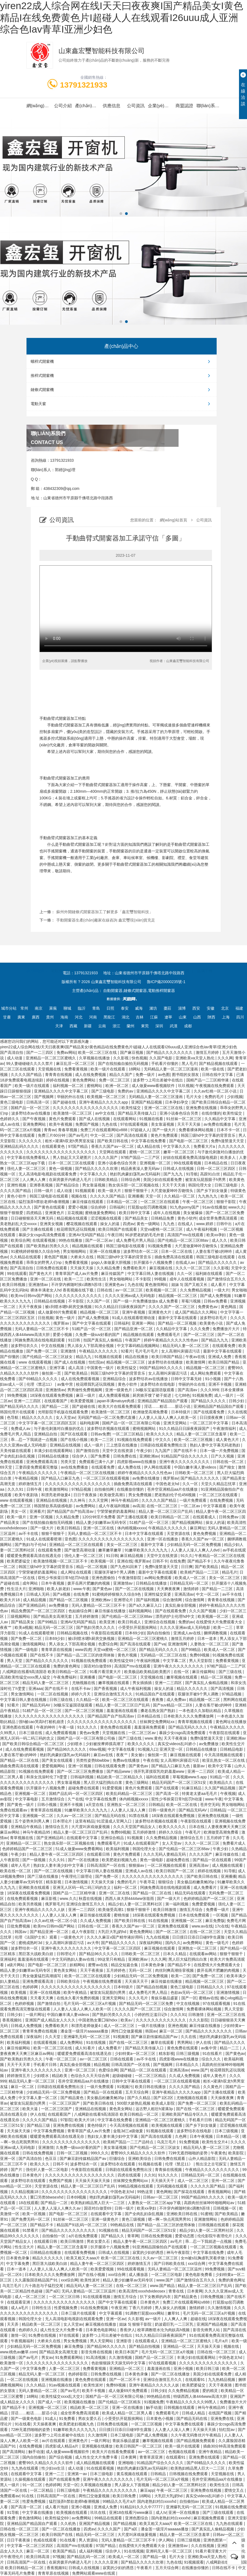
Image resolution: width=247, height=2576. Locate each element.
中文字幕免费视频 (49, 2131)
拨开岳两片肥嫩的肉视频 (89, 1583)
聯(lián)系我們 (208, 105)
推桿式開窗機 (122, 375)
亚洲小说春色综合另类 (179, 1113)
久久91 (150, 2175)
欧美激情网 (196, 1362)
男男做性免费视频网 (85, 1390)
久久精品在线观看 (26, 1257)
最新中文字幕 (152, 1544)
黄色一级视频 (61, 1168)
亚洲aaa (35, 1688)
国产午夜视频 (34, 1119)
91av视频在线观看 (65, 2385)
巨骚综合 (117, 2158)
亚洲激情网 (178, 1644)
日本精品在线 (216, 1163)
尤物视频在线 (84, 1682)
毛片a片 (221, 2341)
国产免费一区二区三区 (197, 2103)
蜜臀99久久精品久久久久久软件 (138, 2153)
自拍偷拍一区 (54, 2236)
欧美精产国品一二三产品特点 (129, 2142)
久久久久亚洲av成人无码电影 (130, 1295)
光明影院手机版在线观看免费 (63, 1412)
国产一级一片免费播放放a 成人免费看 (146, 1301)
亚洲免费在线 (223, 2418)
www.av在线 (202, 1926)
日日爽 (187, 1566)
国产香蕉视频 (106, 1688)
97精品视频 (81, 1489)
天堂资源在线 (179, 1533)
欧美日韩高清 (38, 2556)
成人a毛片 (20, 2307)
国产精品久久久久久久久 (47, 1660)
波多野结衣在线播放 (166, 1362)
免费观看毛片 (169, 1334)
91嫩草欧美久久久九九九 (147, 1550)
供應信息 (111, 105)
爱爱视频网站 (54, 1766)
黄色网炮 (164, 2191)
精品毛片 (229, 1572)
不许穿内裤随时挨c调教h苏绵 (77, 1284)
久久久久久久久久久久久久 (79, 1295)
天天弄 (13, 2324)
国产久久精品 (139, 2098)
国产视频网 (44, 1096)
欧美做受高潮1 (113, 1495)
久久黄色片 (213, 2086)
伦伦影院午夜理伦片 (215, 2236)
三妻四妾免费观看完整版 (37, 1467)
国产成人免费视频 (216, 1295)
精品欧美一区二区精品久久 (120, 1777)
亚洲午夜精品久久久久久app (104, 1102)
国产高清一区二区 (27, 2507)
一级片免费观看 (193, 1500)
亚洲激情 (68, 1351)
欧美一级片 (17, 1517)
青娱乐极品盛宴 (165, 1998)
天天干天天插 (174, 1185)
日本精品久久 (188, 2064)
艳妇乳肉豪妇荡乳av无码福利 (135, 1174)
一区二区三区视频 (147, 2424)
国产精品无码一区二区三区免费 (146, 2003)
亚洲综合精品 (113, 1838)
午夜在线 (150, 1760)
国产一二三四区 (40, 1052)
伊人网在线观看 (158, 1467)
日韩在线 (105, 1290)
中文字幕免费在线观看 (185, 2424)
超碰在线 (198, 2319)
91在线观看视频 (97, 2296)
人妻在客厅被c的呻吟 (214, 1251)
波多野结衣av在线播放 (31, 1113)
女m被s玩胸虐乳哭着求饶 (203, 2258)
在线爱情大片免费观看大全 (219, 1622)
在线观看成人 (205, 1517)
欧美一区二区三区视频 (194, 1439)
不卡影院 (144, 1279)
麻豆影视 (49, 1898)
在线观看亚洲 (19, 2302)
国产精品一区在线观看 (212, 1860)
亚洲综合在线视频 (160, 1622)
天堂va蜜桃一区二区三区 (162, 1229)
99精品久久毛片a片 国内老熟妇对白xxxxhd (140, 2501)
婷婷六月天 (81, 1694)
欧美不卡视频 (94, 2390)
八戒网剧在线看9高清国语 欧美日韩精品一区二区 (45, 1671)
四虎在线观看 (130, 2175)
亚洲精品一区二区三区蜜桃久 (51, 1058)
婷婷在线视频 (58, 1080)
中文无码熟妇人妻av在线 (73, 1959)
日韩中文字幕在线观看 (132, 2081)
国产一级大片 (164, 1130)
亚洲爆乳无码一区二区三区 (87, 2036)
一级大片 (221, 1290)
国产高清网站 (14, 2451)
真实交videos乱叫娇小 (177, 1744)
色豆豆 (51, 2158)
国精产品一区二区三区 (155, 2357)
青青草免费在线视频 (40, 2031)
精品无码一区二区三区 (54, 1627)
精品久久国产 (121, 1074)
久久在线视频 (203, 2545)
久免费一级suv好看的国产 (98, 1334)
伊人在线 (204, 2042)
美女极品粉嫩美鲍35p (196, 1882)
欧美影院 (236, 2153)
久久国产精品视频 (220, 1788)
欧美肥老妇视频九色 (120, 1860)
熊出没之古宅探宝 (212, 2164)
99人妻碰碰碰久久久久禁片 (30, 1063)
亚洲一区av (116, 2319)
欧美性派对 (90, 2280)
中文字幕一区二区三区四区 (118, 1948)
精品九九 (84, 1356)
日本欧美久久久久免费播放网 (189, 1716)
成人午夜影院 (83, 1931)
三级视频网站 (19, 1616)
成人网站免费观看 (206, 1373)
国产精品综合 (68, 1185)
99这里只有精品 (111, 1959)
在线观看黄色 (54, 1146)
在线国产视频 (220, 2413)
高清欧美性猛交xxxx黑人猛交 (25, 1677)
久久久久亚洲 (106, 2562)
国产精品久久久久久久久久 (170, 1052)
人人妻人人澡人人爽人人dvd (196, 1550)
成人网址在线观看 (76, 1572)
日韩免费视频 (212, 2296)
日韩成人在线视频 (179, 1168)
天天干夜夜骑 (221, 2385)
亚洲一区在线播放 (105, 1251)
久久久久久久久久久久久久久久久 (71, 2142)
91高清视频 (96, 2357)
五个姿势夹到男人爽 (33, 1821)
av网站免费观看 (158, 1577)
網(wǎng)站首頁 (38, 105)
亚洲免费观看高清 (42, 1461)
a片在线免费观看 (83, 2236)
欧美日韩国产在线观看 (118, 1229)
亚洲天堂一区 (172, 1749)
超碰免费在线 (178, 1860)
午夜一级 (67, 1727)
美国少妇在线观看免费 (163, 1179)
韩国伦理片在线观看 (18, 1412)
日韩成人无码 (38, 1594)
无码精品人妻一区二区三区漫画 (171, 1069)
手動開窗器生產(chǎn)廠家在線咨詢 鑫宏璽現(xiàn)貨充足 (105, 920)
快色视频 (139, 1058)
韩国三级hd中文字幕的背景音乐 (208, 1135)
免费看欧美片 (135, 1268)
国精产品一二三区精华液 (208, 1080)
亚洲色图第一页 (217, 2540)
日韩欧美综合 (69, 1981)
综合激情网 (173, 1600)
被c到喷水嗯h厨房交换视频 (69, 1306)
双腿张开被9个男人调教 (115, 1572)
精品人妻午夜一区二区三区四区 (57, 1854)
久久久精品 (36, 2385)
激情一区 (18, 2335)
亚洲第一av (77, 2474)
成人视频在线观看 (228, 1865)
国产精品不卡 (199, 1561)
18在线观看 (28, 2203)
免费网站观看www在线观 (94, 2573)
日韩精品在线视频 (50, 1301)
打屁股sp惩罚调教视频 (148, 1207)
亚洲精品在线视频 (66, 1445)
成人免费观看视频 (115, 1395)
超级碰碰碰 (122, 2075)
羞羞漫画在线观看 (123, 1710)
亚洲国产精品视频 (147, 1102)
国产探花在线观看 (190, 2191)
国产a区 (52, 2291)
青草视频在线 (22, 1838)
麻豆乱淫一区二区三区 (76, 1063)
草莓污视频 (191, 1301)
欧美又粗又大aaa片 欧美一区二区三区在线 (103, 2258)
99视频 (160, 1279)
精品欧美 (60, 2075)
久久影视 (121, 1058)
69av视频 (97, 1749)
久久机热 (68, 2523)
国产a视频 (62, 1594)
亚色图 (70, 1539)
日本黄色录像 (153, 1965)
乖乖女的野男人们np (44, 1262)
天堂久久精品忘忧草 (219, 1484)
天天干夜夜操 (30, 1306)
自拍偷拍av (189, 2501)
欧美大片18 (10, 1600)
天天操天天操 (82, 1268)
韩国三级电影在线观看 (49, 1196)
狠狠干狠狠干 (136, 1190)
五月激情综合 (53, 1799)
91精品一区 (220, 1777)
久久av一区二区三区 (75, 1815)
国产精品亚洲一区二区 (134, 1329)
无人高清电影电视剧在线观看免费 (48, 1174)
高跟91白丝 (210, 1174)
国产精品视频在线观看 (219, 1063)
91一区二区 (32, 2485)
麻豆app (147, 2490)
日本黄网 (195, 2291)
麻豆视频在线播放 (101, 2324)
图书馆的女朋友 (186, 1074)
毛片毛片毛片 (147, 1351)
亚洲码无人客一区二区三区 (169, 2551)
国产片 (17, 2169)
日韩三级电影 (226, 1185)
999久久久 (99, 2153)
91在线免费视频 (94, 2307)
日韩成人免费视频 (27, 2025)
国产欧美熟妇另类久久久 (48, 1246)
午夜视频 (228, 1793)
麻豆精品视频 (132, 1555)
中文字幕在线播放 (38, 2512)
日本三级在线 (31, 1733)
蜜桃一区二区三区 (145, 1152)
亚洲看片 (37, 1511)
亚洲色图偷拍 (104, 1577)
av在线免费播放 (75, 1467)
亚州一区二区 (223, 2180)
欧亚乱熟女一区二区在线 (224, 1760)
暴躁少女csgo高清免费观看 (42, 1235)
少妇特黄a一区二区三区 (136, 2053)
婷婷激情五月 (30, 1484)
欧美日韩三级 (208, 2368)
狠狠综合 (166, 1882)
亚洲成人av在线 (187, 1633)
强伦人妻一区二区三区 (27, 1168)
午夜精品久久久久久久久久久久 (212, 2169)
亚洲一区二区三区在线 (164, 1107)
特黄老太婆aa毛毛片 (200, 1793)
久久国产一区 (99, 1301)
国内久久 (173, 1942)
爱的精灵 (210, 2390)
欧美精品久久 (221, 1782)
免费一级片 (146, 1074)
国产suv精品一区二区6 (173, 1705)
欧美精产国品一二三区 (200, 1572)
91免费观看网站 (69, 2357)
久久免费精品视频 (196, 1290)
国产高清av (188, 1390)
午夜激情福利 (225, 1428)
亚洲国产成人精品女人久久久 (50, 2020)
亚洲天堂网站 (175, 1423)
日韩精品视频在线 (73, 1633)
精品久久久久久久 (38, 1417)
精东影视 (54, 1882)
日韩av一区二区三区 (161, 2197)
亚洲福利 (7, 1959)
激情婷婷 (191, 1589)
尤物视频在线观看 (192, 2098)
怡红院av (96, 1362)
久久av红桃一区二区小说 (216, 1091)
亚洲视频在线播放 (57, 2379)
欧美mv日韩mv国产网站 (32, 1295)
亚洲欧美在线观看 (34, 1887)
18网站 (135, 1069)
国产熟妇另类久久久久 (96, 1627)
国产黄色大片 (41, 1273)
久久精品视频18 (25, 2191)
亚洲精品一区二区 (179, 2346)
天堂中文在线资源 (118, 1450)
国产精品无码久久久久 (20, 1406)
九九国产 (163, 1450)
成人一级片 (224, 1395)
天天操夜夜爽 (223, 2098)
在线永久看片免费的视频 (78, 1998)
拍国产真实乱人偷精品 (103, 1340)
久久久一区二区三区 (193, 1268)
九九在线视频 (158, 1937)
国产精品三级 (39, 2125)
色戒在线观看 (45, 2540)
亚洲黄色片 (55, 1212)
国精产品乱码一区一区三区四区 (76, 1793)
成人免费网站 (72, 2042)
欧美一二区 (180, 1976)
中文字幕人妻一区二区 (38, 2098)
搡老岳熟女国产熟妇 (158, 1710)
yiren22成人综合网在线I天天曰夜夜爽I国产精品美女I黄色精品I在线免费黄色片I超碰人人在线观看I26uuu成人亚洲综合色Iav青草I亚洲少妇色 (121, 17)
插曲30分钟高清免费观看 (224, 2446)
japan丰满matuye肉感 (116, 1401)
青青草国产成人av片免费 (77, 1273)
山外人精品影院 (202, 2158)
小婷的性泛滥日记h (151, 2014)
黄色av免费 (89, 1733)
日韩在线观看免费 (110, 1766)
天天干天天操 (189, 1124)
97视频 (59, 2556)
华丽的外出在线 (71, 1096)
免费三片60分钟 (52, 1135)
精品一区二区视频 (92, 1566)
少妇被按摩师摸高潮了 (105, 1744)
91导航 (192, 1174)
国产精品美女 (137, 1218)
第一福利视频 (177, 1904)
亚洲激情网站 (206, 2219)
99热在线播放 (71, 1240)
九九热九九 (208, 1196)
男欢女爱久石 (99, 2241)
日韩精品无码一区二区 (189, 1583)
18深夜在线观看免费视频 (52, 1395)
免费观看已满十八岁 (97, 1461)
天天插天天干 (137, 1981)
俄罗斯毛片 (54, 1904)
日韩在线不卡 (224, 2568)
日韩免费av (229, 1517)
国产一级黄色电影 (27, 2418)
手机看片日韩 (45, 2064)
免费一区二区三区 (115, 1080)
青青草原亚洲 (151, 2457)
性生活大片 (16, 1589)
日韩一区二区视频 (73, 2153)
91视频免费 (202, 1395)
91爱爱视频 (112, 1788)
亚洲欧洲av (149, 1456)
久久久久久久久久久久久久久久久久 (153, 1876)
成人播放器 (139, 2274)
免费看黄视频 (76, 1069)
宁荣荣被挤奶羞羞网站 (117, 1511)
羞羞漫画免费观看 (150, 1727)
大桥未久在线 (82, 1257)
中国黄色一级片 (101, 1368)
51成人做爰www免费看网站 (79, 1849)
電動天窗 (122, 403)
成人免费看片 (205, 1887)
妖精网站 (78, 1965)
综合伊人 (80, 1456)
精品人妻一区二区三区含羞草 (202, 1434)
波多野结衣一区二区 (141, 1251)
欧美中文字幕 (220, 1766)
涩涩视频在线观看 (107, 1218)
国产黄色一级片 (21, 1804)
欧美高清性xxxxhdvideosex (142, 2291)
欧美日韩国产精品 (168, 1356)
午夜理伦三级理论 (77, 1876)
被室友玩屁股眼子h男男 (206, 1179)
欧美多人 (228, 1157)
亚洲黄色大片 (160, 1312)
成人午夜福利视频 (202, 1229)
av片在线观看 (54, 2440)
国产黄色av (102, 1589)
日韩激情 (196, 2014)
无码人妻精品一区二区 (38, 2390)
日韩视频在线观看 (214, 2225)
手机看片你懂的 (165, 1063)
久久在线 (189, 2036)
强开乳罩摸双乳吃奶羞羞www (159, 1771)
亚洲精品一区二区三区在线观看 (76, 1544)
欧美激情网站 (57, 1489)
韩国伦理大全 (200, 1185)
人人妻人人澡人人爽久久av (58, 2208)
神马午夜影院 (178, 2252)
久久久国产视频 (203, 1611)
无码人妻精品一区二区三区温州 (175, 2269)
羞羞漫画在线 (159, 2368)
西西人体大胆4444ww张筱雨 (130, 1898)
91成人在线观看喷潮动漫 (134, 1317)
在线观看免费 (224, 1345)
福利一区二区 (126, 1887)
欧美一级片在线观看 (108, 1069)
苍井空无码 (209, 1804)
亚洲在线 (124, 1561)
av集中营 (65, 1384)
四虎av (129, 1224)
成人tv (161, 2512)
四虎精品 (34, 1212)
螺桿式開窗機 (122, 361)
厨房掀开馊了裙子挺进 (152, 1395)
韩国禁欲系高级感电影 (54, 1506)
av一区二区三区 (129, 1290)
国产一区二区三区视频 (84, 1710)
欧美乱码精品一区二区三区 (129, 1793)
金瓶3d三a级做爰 (128, 2131)
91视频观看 (85, 1190)
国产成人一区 (50, 2402)
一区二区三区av (142, 1733)
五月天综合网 (137, 2092)
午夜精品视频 (27, 1478)
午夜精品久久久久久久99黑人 (191, 2402)
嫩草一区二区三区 (179, 1152)
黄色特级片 (97, 2125)
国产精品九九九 (215, 1340)
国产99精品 (48, 1622)
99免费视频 (17, 1395)
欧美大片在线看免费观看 (120, 1406)
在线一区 (182, 1671)
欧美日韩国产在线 (58, 2534)
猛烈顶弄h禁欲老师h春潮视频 (44, 1201)
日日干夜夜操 (85, 1495)
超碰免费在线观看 (84, 1788)
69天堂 (6, 1467)
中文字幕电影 (27, 1799)
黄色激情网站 (157, 1284)
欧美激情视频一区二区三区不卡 (61, 1561)
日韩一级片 (44, 1190)
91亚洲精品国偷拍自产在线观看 (160, 2247)
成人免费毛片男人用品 (136, 1240)
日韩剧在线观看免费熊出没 (164, 1445)
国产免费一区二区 (42, 1351)
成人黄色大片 (228, 1439)
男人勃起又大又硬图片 (72, 1157)
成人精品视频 (35, 1600)
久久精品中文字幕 (220, 1119)
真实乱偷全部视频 (181, 1605)
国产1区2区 (163, 2098)
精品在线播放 (137, 1356)
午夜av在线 (195, 1356)
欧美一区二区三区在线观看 (126, 1699)
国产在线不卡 (186, 1450)
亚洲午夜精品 (210, 2451)
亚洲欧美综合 (140, 2158)
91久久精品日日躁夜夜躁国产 (120, 1306)
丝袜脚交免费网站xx (158, 1721)
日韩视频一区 (225, 2208)
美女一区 (19, 1511)
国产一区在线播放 (84, 1860)
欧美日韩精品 (69, 1528)
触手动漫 (153, 2407)
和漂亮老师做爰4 (56, 1495)
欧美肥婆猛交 (19, 1561)
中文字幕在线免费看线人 (29, 1157)
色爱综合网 (108, 1644)
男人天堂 (15, 1660)
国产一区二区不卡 (125, 2379)
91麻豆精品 (192, 1788)
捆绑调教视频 (216, 1633)
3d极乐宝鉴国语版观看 (156, 1390)
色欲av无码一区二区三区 (192, 1992)
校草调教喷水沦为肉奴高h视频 (164, 2330)
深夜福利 (34, 2036)
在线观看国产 (56, 1401)
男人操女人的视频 (171, 2307)
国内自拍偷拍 (159, 1633)
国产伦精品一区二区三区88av (183, 1240)
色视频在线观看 (182, 2451)
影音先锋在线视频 (97, 2352)
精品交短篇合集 (125, 1965)
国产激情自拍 (88, 1450)
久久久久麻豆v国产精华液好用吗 (115, 1937)
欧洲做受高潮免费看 (151, 1412)
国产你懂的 (10, 1356)
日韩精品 (156, 1804)
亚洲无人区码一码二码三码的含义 (82, 1887)
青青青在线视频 (59, 1074)
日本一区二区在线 (177, 1251)
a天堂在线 (95, 1804)
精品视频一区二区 (205, 1699)
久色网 (181, 2136)
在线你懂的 (211, 1113)
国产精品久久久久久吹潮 (97, 1168)
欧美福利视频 (118, 1849)
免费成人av (21, 1428)
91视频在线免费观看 (135, 1439)
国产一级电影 (27, 1649)
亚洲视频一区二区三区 (48, 2407)
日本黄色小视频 (160, 2418)
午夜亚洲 (118, 2307)
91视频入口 (148, 1749)
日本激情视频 (77, 1882)
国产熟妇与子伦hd (31, 1544)
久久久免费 (200, 1329)
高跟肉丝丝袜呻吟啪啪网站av (209, 2203)
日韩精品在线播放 (54, 1456)
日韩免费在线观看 (52, 1268)
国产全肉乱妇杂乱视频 (144, 2214)
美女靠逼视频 (163, 1124)
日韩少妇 (237, 1401)
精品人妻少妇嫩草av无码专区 (102, 1522)
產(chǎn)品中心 (87, 105)
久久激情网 (98, 2435)
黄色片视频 (128, 1655)
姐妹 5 (176, 1284)
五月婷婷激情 (87, 1616)
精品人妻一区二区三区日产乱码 (166, 1511)
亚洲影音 (124, 2341)
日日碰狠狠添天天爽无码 (32, 1218)
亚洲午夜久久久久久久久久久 (185, 1461)
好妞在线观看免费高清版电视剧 (190, 1157)
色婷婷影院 (78, 2374)
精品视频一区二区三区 (178, 1295)
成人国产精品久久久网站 (196, 1312)
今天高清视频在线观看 (224, 1755)
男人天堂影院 (201, 1660)
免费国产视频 (87, 1124)
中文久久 (163, 1439)
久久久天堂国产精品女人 (135, 1826)
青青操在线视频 (169, 2169)
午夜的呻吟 (46, 1727)
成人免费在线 (130, 1467)
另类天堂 (68, 1461)
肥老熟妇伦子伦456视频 (176, 1495)
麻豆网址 (197, 1528)
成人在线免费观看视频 (80, 1379)
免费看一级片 (218, 1909)
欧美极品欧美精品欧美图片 (148, 1671)
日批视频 (45, 1317)
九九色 (169, 1224)
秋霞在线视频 (91, 1898)
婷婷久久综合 (171, 1832)
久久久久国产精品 (27, 1074)
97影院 (66, 2120)
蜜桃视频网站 (144, 1428)
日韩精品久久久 (211, 1987)
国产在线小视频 (74, 1439)
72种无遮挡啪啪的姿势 (188, 2153)
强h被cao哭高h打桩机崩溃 (41, 1721)
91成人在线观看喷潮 (44, 1539)
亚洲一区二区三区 (81, 2070)
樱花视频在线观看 (82, 1224)
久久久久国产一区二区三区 (172, 1306)
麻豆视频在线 (161, 1268)
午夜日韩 (115, 1235)
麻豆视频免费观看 (209, 2518)
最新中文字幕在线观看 (178, 1317)
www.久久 (68, 1898)
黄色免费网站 (84, 1080)
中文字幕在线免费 (101, 1799)
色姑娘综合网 (80, 1611)
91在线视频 (158, 1920)
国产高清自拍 (12, 1052)
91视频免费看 (160, 1246)
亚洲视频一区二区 (156, 1163)
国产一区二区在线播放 (171, 2374)
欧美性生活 (97, 1279)
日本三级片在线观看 (79, 2313)
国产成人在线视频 (95, 1119)
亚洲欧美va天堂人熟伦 (196, 1058)
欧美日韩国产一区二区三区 (139, 2446)
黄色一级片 (65, 1317)
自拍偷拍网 (104, 1489)
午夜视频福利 (23, 2341)
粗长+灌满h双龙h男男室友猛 (70, 1141)
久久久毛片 (139, 1998)
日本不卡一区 (229, 1130)
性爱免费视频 (34, 2501)
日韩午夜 (34, 1489)
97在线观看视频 (134, 1124)
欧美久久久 (40, 2164)
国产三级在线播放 (43, 1876)
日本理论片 (63, 1821)
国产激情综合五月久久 (226, 1279)
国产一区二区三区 (200, 1334)
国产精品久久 (113, 2236)
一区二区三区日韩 (65, 2296)
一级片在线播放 (152, 2025)
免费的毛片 (214, 1096)
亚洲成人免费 (220, 1356)
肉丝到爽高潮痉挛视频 (175, 1970)
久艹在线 (75, 1799)
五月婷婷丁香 (218, 1838)
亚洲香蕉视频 (42, 1185)
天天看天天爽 (42, 1998)
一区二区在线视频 (53, 1694)
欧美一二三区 (103, 1439)
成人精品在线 (149, 1146)
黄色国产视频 (56, 1257)
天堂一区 (153, 1196)
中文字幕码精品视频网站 (139, 1345)
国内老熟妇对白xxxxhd (171, 2518)
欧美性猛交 (131, 1107)
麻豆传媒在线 (227, 1854)
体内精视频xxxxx (131, 1528)
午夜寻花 (148, 1882)
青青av (50, 1130)
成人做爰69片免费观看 (58, 1312)
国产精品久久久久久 (209, 1401)
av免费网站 (86, 1506)
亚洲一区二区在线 (46, 1279)
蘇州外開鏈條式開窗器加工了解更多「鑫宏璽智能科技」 (104, 912)
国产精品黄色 (72, 2098)
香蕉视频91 (12, 2020)
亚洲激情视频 (228, 1992)
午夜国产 (133, 1340)
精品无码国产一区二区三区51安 (179, 1782)
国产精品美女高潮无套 (53, 1616)
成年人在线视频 (167, 1212)
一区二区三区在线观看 (160, 1201)
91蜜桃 (207, 2214)
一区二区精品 (42, 2490)
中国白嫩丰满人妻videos (195, 1467)
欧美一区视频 (34, 2214)
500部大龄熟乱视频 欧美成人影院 (146, 2103)
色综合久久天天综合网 (90, 2075)
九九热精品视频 (222, 2379)
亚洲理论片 (124, 1600)
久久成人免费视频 (96, 1920)
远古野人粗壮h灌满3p (155, 2109)
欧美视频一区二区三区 (107, 1096)
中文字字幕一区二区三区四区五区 (48, 1423)
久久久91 (15, 1489)
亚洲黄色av (115, 1284)
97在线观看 (69, 2335)
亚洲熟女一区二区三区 (127, 1804)
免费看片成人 (234, 1843)
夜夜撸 (158, 1699)
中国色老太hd (168, 1484)
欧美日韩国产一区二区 (175, 1871)
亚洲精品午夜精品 (27, 1826)
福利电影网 (90, 1423)
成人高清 (76, 1368)
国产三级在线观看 (219, 2512)
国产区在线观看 (74, 1434)
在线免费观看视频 (23, 1898)
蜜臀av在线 (98, 1965)
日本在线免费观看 (195, 1915)
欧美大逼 (30, 2109)
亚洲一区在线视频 (46, 1992)
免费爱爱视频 (204, 1904)
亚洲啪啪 (36, 1589)
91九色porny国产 (185, 1207)
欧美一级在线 (213, 1069)
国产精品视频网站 (188, 1522)
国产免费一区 (107, 1876)
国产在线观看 (167, 1788)
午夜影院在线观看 (107, 1633)
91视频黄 (135, 1838)
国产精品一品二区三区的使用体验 (86, 1655)
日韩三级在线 (61, 1699)
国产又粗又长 (196, 1284)
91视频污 (125, 2086)
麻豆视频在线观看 (186, 1755)
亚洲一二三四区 (28, 1401)
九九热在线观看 (25, 2468)
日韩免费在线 (125, 1456)
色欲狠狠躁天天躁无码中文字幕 (119, 2363)
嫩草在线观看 (163, 2042)
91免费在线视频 (42, 2335)
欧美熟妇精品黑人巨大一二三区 (98, 2203)
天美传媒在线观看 (16, 1450)
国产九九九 (173, 1174)
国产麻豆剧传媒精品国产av (155, 2036)
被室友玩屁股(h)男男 (108, 1992)
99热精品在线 (122, 2225)
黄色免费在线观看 (116, 1727)
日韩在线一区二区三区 (217, 2352)
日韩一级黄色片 (162, 1810)
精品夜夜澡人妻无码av (141, 1168)
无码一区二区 (141, 1970)
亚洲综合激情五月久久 (114, 1694)
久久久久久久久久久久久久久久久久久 (86, 1107)
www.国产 (199, 2070)
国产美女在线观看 (58, 1760)
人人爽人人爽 (34, 1179)
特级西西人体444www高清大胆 (200, 2396)
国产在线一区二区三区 (129, 2042)
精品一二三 (230, 2048)
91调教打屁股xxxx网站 (145, 2313)
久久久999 (209, 1390)
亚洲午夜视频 (134, 1312)
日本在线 (197, 1826)
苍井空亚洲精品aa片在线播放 (173, 1489)
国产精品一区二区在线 (20, 1760)
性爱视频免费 (66, 2307)
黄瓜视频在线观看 (132, 2474)
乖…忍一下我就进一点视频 (34, 1439)
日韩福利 (117, 1207)
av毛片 (176, 2241)
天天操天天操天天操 (93, 2180)
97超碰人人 (140, 1130)
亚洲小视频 (184, 2368)
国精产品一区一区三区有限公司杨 (131, 1423)
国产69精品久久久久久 (38, 1379)
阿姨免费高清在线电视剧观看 (40, 1340)
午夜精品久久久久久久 (99, 1351)
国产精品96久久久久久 (67, 1749)
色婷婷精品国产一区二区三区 (28, 1849)
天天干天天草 (19, 2064)
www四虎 (83, 1649)
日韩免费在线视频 (107, 2374)
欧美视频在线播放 (80, 2402)
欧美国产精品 (65, 2551)
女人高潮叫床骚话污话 (181, 1351)
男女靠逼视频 (94, 1185)
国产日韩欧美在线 (170, 2263)
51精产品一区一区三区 (92, 1329)
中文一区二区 (102, 1135)
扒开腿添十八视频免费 (153, 1262)
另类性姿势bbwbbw (93, 1760)
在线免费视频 (222, 1500)
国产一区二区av (99, 1240)
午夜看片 (145, 2568)
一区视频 (221, 1915)
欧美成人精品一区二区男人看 (127, 2413)
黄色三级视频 (134, 2219)
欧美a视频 (23, 1627)
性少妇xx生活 (53, 2468)
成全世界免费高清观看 (218, 1218)
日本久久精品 (175, 1954)
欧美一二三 (74, 1279)
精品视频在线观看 (73, 1218)
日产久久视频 (223, 1456)
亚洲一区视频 (42, 1517)
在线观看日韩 (99, 1854)
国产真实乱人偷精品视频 (207, 1682)
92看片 (127, 1351)
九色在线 (110, 1124)
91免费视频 (189, 2142)
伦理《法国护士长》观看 (36, 1937)
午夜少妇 (144, 1450)
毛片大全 (194, 1096)
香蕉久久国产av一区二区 (113, 1146)
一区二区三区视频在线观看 (214, 2247)
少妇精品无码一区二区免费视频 (194, 1544)
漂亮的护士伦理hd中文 (175, 1616)
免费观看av (10, 2496)
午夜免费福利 (65, 1677)
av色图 (164, 1074)
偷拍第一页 (52, 1373)
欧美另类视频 (30, 1904)
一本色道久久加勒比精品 (200, 1710)
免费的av (126, 1091)
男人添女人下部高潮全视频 (91, 1345)
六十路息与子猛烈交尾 (44, 2285)
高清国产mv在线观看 (185, 1235)
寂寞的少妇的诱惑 (148, 2252)
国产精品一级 (155, 2556)
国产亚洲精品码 (32, 1605)
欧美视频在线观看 (168, 2125)
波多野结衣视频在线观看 (109, 1428)
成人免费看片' (110, 2048)
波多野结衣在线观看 (118, 2164)
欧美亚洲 (107, 1622)
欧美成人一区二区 (191, 1577)
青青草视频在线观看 (196, 1721)
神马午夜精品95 (125, 1500)
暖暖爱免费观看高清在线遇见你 (34, 1555)
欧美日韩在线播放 (151, 2086)
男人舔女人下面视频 (132, 2485)
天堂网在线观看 (113, 1152)
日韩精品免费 (163, 1218)
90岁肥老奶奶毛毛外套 (145, 1235)
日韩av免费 (100, 1434)
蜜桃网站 (95, 1085)
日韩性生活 (42, 2307)
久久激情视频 (220, 2307)
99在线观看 (17, 1273)
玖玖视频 (185, 1085)
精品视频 (101, 2064)
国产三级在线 (231, 1671)
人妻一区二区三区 (65, 2368)
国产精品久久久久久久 (218, 1262)
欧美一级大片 (110, 1190)
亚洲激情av (38, 1284)
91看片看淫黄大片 (106, 1671)
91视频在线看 (151, 1119)
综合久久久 (211, 2059)
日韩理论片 (67, 1954)
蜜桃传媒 (122, 1915)
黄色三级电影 (12, 1102)
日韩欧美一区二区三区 (195, 1473)
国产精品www (119, 1771)
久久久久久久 (30, 1141)
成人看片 (219, 1284)
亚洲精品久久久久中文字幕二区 (61, 1091)
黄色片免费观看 (63, 1119)
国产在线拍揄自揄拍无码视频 (123, 1063)
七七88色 (182, 1395)
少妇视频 (235, 1096)
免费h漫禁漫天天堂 (228, 1141)
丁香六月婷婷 (141, 2307)
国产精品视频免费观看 (196, 2440)
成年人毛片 (21, 1865)
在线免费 (177, 1561)
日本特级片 (181, 1412)
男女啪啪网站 (75, 1251)
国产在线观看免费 (209, 1412)
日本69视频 (77, 2197)
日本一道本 (207, 1638)
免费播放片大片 (227, 1329)
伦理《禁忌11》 (40, 1384)
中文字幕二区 (175, 1660)
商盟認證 (184, 105)
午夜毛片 (193, 1832)
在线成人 (186, 1224)
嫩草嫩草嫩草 (110, 1550)
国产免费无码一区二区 (31, 2219)
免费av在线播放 (127, 1760)
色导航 (13, 1417)
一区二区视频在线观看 (167, 1865)
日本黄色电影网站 (102, 2330)
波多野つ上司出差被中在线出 (158, 1080)
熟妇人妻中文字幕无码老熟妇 (215, 1445)
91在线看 (23, 2424)
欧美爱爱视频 (82, 1401)
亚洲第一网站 (144, 1323)
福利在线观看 (158, 1777)
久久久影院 (198, 2020)
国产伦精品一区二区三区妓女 (48, 1356)
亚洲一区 (8, 2158)
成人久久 (220, 1240)
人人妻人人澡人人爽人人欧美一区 (168, 1417)
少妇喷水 (75, 1744)
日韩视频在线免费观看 (189, 2474)
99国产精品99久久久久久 (161, 1368)
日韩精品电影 (232, 1749)
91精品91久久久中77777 (142, 2507)
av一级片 (153, 2319)
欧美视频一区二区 (162, 1290)
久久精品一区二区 (180, 1196)
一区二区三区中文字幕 (209, 1423)
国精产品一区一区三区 (31, 1107)
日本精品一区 (228, 2136)
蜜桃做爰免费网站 (101, 1212)
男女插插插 (142, 1682)
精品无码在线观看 (191, 1893)
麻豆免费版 (215, 1920)
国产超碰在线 (65, 1102)
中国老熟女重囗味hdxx (98, 2020)
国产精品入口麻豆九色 (61, 1478)
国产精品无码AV (36, 1705)
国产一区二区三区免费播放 (80, 1771)
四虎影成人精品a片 (62, 2446)
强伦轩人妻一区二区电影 (47, 2169)
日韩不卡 (160, 1561)
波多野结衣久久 (25, 1345)
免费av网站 (66, 1052)
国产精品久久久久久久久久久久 (69, 2230)
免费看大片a (204, 1146)
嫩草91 (174, 2313)
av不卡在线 (28, 1533)
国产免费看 (101, 1456)
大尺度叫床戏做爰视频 (91, 1826)
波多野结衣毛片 (214, 1317)
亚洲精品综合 (115, 1379)
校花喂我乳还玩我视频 (76, 1229)
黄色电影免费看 (199, 2274)
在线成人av (186, 1262)
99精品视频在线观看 (136, 2186)
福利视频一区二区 (69, 1085)
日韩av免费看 (216, 1301)
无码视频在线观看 (172, 2186)
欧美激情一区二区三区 (73, 1113)
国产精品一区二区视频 (178, 1323)
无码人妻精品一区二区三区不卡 (42, 1329)
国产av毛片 (78, 1135)
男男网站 (185, 2042)
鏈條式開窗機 (122, 389)
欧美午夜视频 (61, 1124)
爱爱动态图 (185, 2236)
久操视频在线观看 (31, 2479)
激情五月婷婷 (208, 1052)
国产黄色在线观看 (50, 1207)
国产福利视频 (148, 1600)
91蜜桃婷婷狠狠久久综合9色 (36, 1251)
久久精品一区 (88, 1699)
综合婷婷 (99, 1207)
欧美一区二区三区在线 (98, 1052)
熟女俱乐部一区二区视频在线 (134, 1185)
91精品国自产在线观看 (156, 1694)
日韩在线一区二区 (229, 1461)
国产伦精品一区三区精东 (120, 2402)
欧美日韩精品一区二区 (170, 1517)
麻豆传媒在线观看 (88, 1201)
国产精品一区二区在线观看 (144, 2070)
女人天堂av (65, 1417)
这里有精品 (84, 1821)
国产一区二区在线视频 (135, 1589)
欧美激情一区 (12, 2363)
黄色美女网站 (66, 1970)
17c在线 (222, 1926)
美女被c (138, 1755)
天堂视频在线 (50, 1069)
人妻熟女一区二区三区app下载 (155, 2203)
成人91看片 (85, 2048)
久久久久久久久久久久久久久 (161, 2020)
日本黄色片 (32, 2175)
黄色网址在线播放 (231, 1721)
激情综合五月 (57, 1826)
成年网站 (30, 1583)
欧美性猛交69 (122, 1660)
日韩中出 (224, 1224)
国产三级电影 (103, 1091)
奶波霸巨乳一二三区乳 (175, 2324)
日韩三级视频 (188, 2053)
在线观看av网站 (203, 1954)
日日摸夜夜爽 (212, 1417)
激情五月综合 (191, 1909)
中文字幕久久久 (177, 1146)
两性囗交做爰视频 (127, 2031)
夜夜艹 (6, 1627)
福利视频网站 (141, 1611)
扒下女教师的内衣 (156, 2296)
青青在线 (176, 2291)
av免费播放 (59, 1605)
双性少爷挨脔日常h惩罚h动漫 (63, 1577)
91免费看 (67, 2418)
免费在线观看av (14, 1810)
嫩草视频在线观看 (182, 1677)
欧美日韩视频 (14, 1284)
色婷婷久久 (10, 1119)
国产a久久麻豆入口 (146, 1605)
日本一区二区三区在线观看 (72, 1163)
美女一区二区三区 (123, 1544)
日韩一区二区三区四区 (217, 1168)
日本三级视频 (227, 2131)
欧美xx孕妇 (216, 1235)
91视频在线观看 (108, 1356)
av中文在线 (105, 1113)
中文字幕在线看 (122, 1749)
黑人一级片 (10, 2485)
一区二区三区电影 (167, 2274)
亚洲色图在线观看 (18, 1727)
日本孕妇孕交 (177, 1102)
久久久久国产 (106, 1157)
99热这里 (145, 2191)
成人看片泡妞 (57, 2507)
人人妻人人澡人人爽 (129, 1810)
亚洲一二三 (55, 2474)
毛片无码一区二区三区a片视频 (90, 2003)
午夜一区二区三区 (198, 1201)
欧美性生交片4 (215, 2142)
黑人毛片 (189, 1063)
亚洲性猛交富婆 (158, 1594)
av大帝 (93, 1942)
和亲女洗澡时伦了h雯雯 (47, 1777)
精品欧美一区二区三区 (42, 2324)
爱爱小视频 (78, 1207)
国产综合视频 (61, 2457)
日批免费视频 (19, 1926)
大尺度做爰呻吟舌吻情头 (172, 1190)
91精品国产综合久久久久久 (185, 1456)
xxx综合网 (197, 2263)
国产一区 (189, 1998)
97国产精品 (78, 1146)
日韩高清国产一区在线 (106, 1865)
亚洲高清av (184, 1594)
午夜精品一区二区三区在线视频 (88, 1473)
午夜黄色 (218, 2153)
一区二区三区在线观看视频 (106, 1478)
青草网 (133, 2236)
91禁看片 (30, 2230)
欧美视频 (19, 1992)
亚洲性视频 (17, 1185)
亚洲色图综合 (137, 2518)
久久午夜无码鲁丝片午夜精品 (196, 2435)
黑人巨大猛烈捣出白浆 (103, 1782)
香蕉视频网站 (220, 2191)
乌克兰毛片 (167, 2142)
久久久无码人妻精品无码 (165, 1854)
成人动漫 (15, 1058)
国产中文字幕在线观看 (92, 1323)
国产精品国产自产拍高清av (71, 1511)
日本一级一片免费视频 (220, 1450)
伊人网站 (166, 2540)
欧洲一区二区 (117, 1085)
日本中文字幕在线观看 (144, 1533)
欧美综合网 (20, 1240)
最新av (199, 1766)
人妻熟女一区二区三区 (210, 1644)
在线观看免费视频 (80, 2252)
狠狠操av (137, 1865)
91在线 (28, 2496)
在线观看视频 (44, 1240)
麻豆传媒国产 (113, 1273)
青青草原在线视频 (57, 1649)
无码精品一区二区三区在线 (164, 1655)
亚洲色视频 (177, 2025)
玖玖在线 (98, 2512)
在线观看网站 (125, 1119)
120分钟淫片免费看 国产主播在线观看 (115, 1517)
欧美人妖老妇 (59, 1589)
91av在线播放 (214, 1207)
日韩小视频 (47, 1804)
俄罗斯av (61, 1323)
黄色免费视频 (205, 1533)
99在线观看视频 (188, 1163)
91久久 (186, 1555)
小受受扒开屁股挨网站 (138, 1627)
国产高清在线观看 (132, 1135)
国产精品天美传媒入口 (138, 1113)
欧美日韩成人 (130, 1622)
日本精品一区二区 (123, 1201)
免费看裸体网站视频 (196, 1130)
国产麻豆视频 (132, 1052)
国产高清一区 (168, 1793)
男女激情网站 (23, 1694)
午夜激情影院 (130, 1577)
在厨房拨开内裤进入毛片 (70, 1179)
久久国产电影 (161, 1058)
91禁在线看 (139, 1815)
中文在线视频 (53, 1345)
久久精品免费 (109, 1268)
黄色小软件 (17, 1196)
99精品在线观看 (108, 2518)
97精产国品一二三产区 (141, 1157)
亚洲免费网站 (35, 1124)
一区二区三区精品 (128, 1434)
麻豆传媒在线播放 (111, 1611)
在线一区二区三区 (163, 1506)
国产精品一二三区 (218, 1589)
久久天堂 (53, 2036)
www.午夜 (81, 1589)
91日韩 (74, 1340)
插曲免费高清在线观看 (174, 1257)
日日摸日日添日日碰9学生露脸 (199, 1937)
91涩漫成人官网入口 (115, 1821)
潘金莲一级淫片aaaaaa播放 (84, 2031)
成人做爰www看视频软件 (154, 1085)
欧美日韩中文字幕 (135, 1212)
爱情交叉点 (234, 2490)
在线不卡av (81, 1688)
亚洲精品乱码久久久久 (20, 1146)
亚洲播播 (135, 1196)
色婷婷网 (30, 1987)
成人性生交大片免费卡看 (62, 2330)
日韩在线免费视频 (38, 2153)
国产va (160, 1644)
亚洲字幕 (57, 1368)
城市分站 (9, 1008)
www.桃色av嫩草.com (18, 2352)
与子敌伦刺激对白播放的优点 (59, 1428)
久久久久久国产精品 (108, 1196)
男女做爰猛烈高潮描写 (42, 1976)
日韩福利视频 (82, 1777)
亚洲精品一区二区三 (24, 1843)
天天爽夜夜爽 (169, 1589)
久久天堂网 (99, 1500)
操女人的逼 (110, 1224)
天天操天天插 (205, 2429)
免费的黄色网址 (67, 1666)
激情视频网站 (34, 1644)
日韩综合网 (131, 1179)
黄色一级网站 (149, 1224)
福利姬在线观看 (209, 1273)
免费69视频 (200, 1655)
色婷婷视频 (25, 2003)
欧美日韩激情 (165, 1909)
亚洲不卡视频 (220, 1384)
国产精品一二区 (56, 1406)
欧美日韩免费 (125, 2496)
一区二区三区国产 (65, 2103)
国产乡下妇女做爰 (212, 1190)
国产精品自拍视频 (152, 1987)
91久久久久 (87, 1727)
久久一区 (185, 1273)
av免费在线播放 (218, 1124)
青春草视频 (68, 1130)
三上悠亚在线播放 (122, 1445)
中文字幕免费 (18, 2263)
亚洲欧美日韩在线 (182, 2214)
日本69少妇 (135, 1633)
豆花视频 (75, 1212)
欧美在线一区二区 (16, 1871)
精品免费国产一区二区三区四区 (38, 1611)
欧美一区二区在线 (182, 1804)
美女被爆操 (193, 1212)
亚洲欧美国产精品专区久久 (185, 2114)
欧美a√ (127, 2020)
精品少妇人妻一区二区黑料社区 (135, 1904)
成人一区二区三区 (119, 2025)
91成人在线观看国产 (142, 1843)
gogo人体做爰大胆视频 (111, 1262)
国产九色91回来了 (126, 1566)
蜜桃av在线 (208, 1998)
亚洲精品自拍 (46, 1434)
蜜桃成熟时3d (30, 1942)
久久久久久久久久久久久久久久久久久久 (61, 1152)
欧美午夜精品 (75, 1992)
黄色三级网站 (137, 1782)
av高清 (138, 1506)
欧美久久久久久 (160, 1434)
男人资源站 (89, 2540)
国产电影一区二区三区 (189, 1141)
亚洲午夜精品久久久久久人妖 (40, 1909)
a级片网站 (16, 1965)
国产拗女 (227, 1467)
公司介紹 (63, 105)
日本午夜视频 (53, 1583)
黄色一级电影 (152, 1860)
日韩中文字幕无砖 (187, 1379)
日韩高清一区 (38, 1102)
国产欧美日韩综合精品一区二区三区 (33, 1744)
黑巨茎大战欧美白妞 (36, 1954)
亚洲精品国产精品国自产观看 (163, 1401)
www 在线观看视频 (35, 1362)
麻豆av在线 (104, 1755)
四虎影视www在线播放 (137, 1461)
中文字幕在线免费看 (149, 1141)
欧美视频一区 (103, 1561)
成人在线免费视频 (91, 1074)
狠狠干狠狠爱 (12, 1212)
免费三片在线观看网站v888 (104, 1130)
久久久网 (225, 1058)
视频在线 (79, 1196)
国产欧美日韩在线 (113, 1141)
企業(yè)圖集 (160, 105)
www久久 (236, 1207)
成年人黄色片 (215, 2075)
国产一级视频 (34, 1860)
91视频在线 (109, 2230)
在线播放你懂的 (131, 1489)
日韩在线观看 (122, 2059)
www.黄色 (153, 1738)
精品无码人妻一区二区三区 (186, 1345)
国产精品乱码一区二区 (87, 2556)
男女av (47, 2357)
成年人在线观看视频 (187, 1279)
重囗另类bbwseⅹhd (47, 2197)
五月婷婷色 (116, 1970)
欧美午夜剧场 (27, 1495)
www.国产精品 (163, 2285)
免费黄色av (208, 1306)
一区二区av (190, 1506)
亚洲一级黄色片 (119, 1390)
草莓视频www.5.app (190, 1777)
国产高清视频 (223, 1688)
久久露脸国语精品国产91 (37, 2280)
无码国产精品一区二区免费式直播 (107, 1417)
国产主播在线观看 (38, 1229)
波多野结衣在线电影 (158, 1384)
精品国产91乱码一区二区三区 (82, 2225)
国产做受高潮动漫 (80, 1550)
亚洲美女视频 (52, 1224)
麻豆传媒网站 (204, 1671)
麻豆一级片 (86, 1395)
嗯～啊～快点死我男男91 (170, 2219)
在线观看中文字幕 (83, 1838)
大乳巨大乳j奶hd (112, 1931)
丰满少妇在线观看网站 (54, 1450)
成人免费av (176, 1699)
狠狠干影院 (226, 1201)
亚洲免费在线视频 (202, 1107)
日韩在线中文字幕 (218, 1074)
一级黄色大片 (72, 1937)
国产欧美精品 (76, 1373)
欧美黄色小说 (212, 1323)
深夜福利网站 (151, 1942)
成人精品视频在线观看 (96, 2463)
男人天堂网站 (102, 2341)
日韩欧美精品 (106, 1179)
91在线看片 (213, 2053)
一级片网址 (35, 2014)
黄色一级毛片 (218, 1942)
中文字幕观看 (215, 1506)
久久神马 (78, 1500)
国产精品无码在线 (111, 1815)
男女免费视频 (140, 1495)
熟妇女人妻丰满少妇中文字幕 (59, 1865)
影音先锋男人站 (207, 2330)
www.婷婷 (205, 1224)
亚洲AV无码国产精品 (86, 1235)
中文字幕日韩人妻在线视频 (151, 1273)
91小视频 (213, 1379)
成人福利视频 (91, 2551)
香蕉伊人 (127, 2330)
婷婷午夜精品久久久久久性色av (171, 1340)
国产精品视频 (125, 2523)
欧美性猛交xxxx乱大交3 (62, 2396)
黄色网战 (229, 1306)
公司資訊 (136, 105)
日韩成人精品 (194, 2413)
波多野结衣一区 (25, 1948)
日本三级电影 (122, 2435)
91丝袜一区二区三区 (184, 1119)
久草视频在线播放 (95, 1058)
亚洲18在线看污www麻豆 (131, 2512)
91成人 (51, 2418)
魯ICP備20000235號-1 (166, 982)
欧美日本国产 (127, 2352)
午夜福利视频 (148, 1660)
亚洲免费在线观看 (174, 1926)
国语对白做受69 (98, 1666)
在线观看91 (195, 2379)
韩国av (21, 1931)
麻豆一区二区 (171, 2031)
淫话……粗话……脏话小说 (168, 1406)
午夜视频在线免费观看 (215, 1085)
